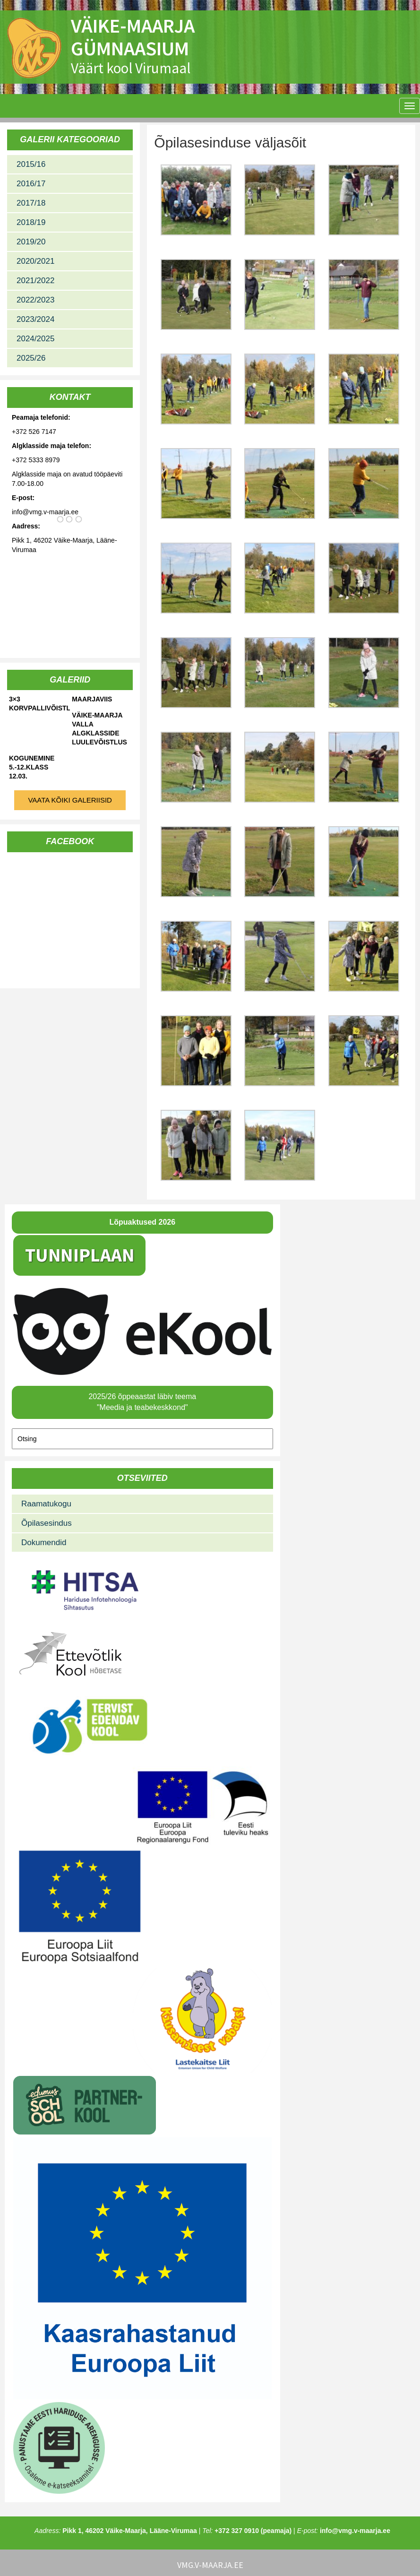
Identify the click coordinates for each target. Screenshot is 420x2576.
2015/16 (31, 164)
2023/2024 (35, 319)
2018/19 (31, 222)
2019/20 (31, 241)
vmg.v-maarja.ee (210, 2564)
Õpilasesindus (46, 1523)
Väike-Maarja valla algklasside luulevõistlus (99, 728)
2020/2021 (35, 261)
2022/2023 (35, 299)
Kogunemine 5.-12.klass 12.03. (31, 767)
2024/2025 (35, 338)
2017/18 (31, 203)
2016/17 (31, 183)
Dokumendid (43, 1542)
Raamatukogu (46, 1503)
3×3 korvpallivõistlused (39, 703)
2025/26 (31, 358)
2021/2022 (35, 280)
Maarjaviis (92, 699)
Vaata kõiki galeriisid (70, 800)
